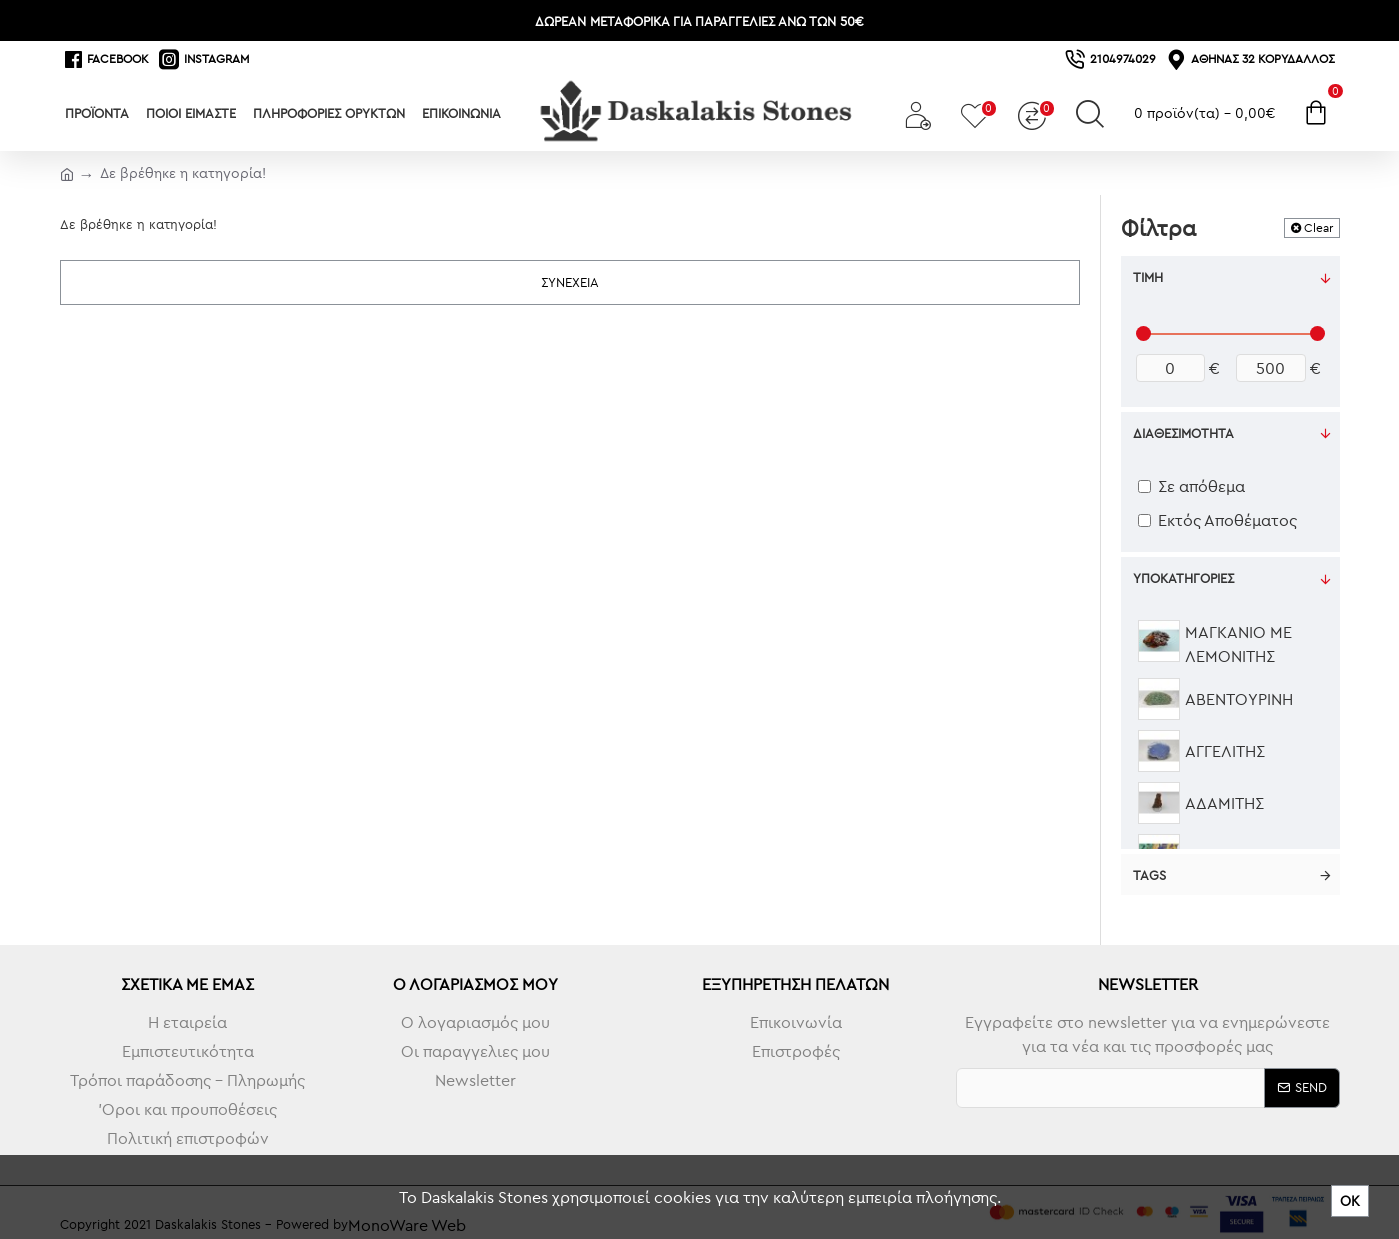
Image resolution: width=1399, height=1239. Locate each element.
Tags (1149, 875)
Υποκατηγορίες (1183, 578)
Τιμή (1148, 277)
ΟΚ (1350, 1201)
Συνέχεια (570, 282)
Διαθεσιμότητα (1183, 433)
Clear (1318, 227)
